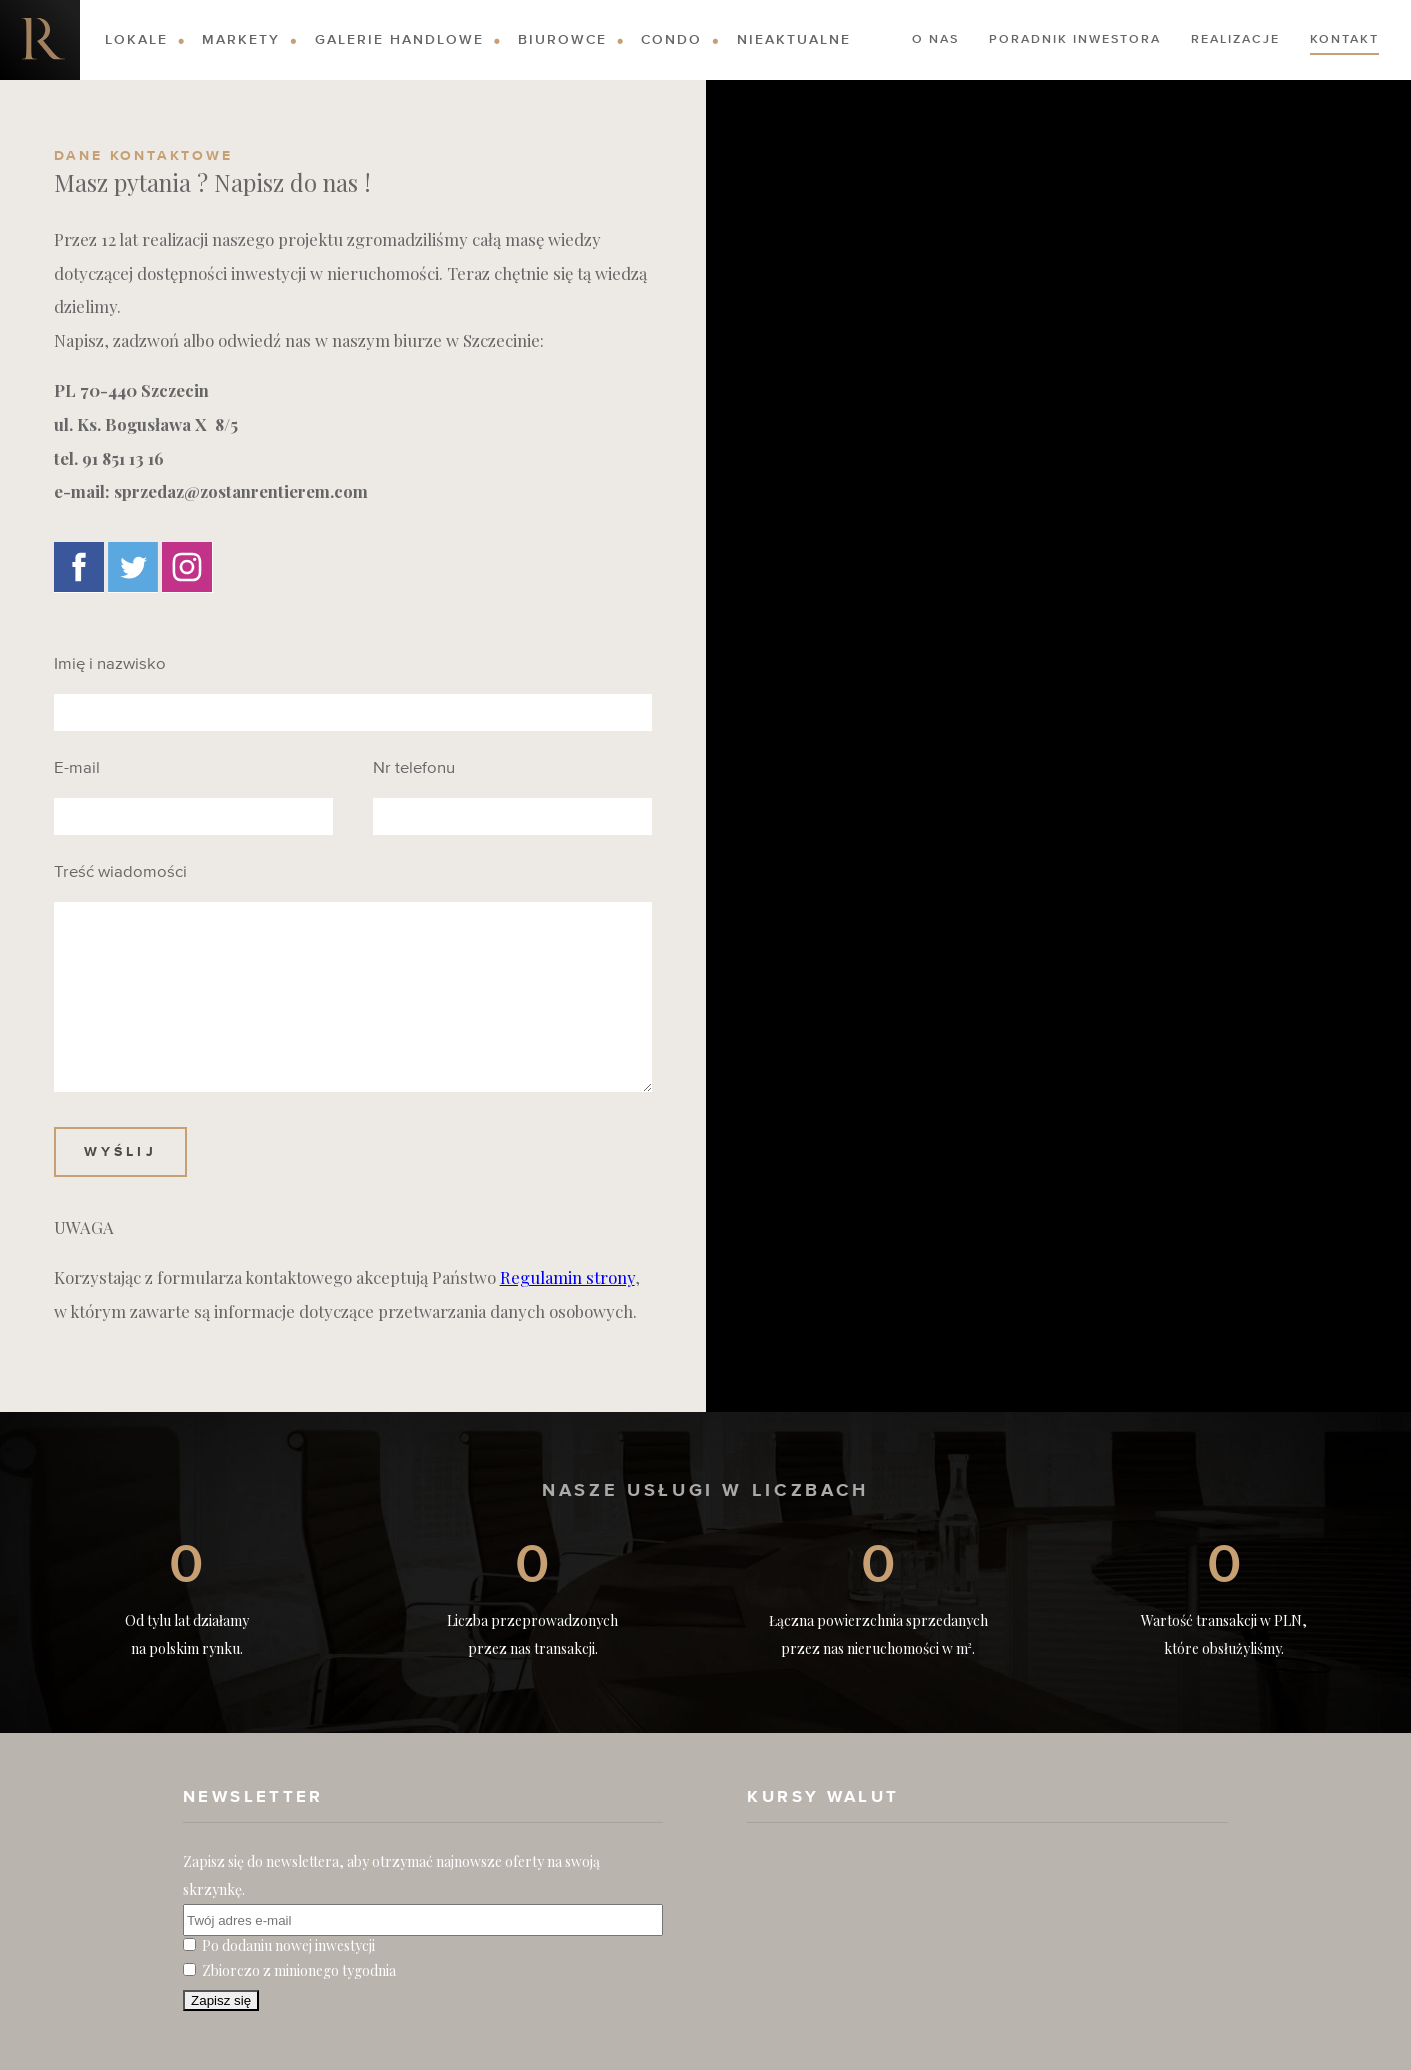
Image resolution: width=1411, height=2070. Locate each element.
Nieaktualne (794, 40)
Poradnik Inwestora (1075, 40)
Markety (241, 40)
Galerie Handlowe (399, 40)
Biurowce (562, 40)
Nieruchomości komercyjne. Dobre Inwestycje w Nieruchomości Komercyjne (40, 40)
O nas (935, 40)
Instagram (187, 567)
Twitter (133, 567)
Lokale (136, 40)
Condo (671, 40)
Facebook (79, 567)
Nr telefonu (414, 769)
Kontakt (1344, 40)
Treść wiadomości (120, 873)
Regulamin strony (567, 1277)
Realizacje (1235, 40)
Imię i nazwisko (110, 665)
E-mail (77, 769)
